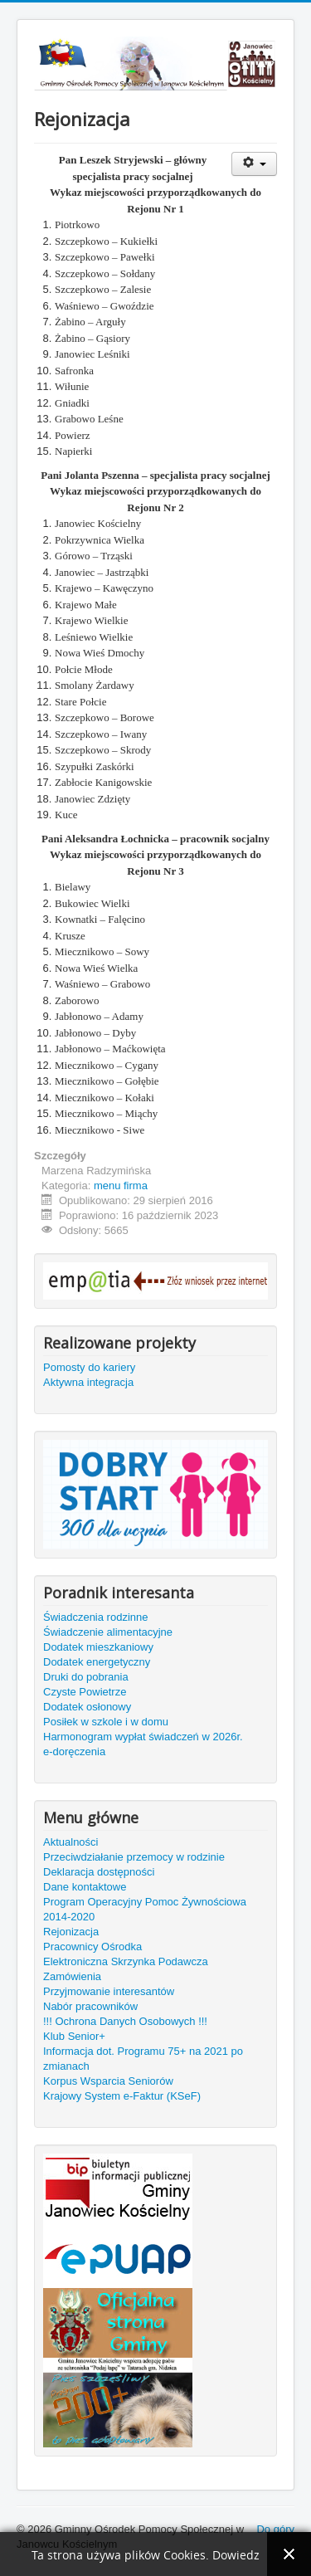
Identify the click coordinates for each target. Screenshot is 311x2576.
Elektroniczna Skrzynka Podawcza (125, 1961)
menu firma (121, 1185)
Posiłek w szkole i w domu (105, 1721)
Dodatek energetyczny (96, 1662)
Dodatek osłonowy (87, 1706)
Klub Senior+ (74, 2036)
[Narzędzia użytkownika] (254, 164)
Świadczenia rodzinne (95, 1617)
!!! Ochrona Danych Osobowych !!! (125, 2021)
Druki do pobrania (86, 1677)
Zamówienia (72, 1976)
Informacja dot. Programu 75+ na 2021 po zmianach (143, 2058)
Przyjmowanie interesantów (108, 1991)
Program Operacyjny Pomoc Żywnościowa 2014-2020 (144, 1909)
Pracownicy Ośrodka (92, 1946)
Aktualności (70, 1842)
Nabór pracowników (90, 2006)
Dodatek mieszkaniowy (98, 1647)
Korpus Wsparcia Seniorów (108, 2081)
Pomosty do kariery (89, 1367)
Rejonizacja (71, 1931)
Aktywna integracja (88, 1382)
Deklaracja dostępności (98, 1872)
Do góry (275, 2529)
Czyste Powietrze (84, 1692)
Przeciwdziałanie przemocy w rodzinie (134, 1857)
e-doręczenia (74, 1751)
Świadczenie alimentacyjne (108, 1632)
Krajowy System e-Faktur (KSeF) (122, 2096)
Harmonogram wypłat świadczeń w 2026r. (143, 1736)
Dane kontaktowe (84, 1887)
